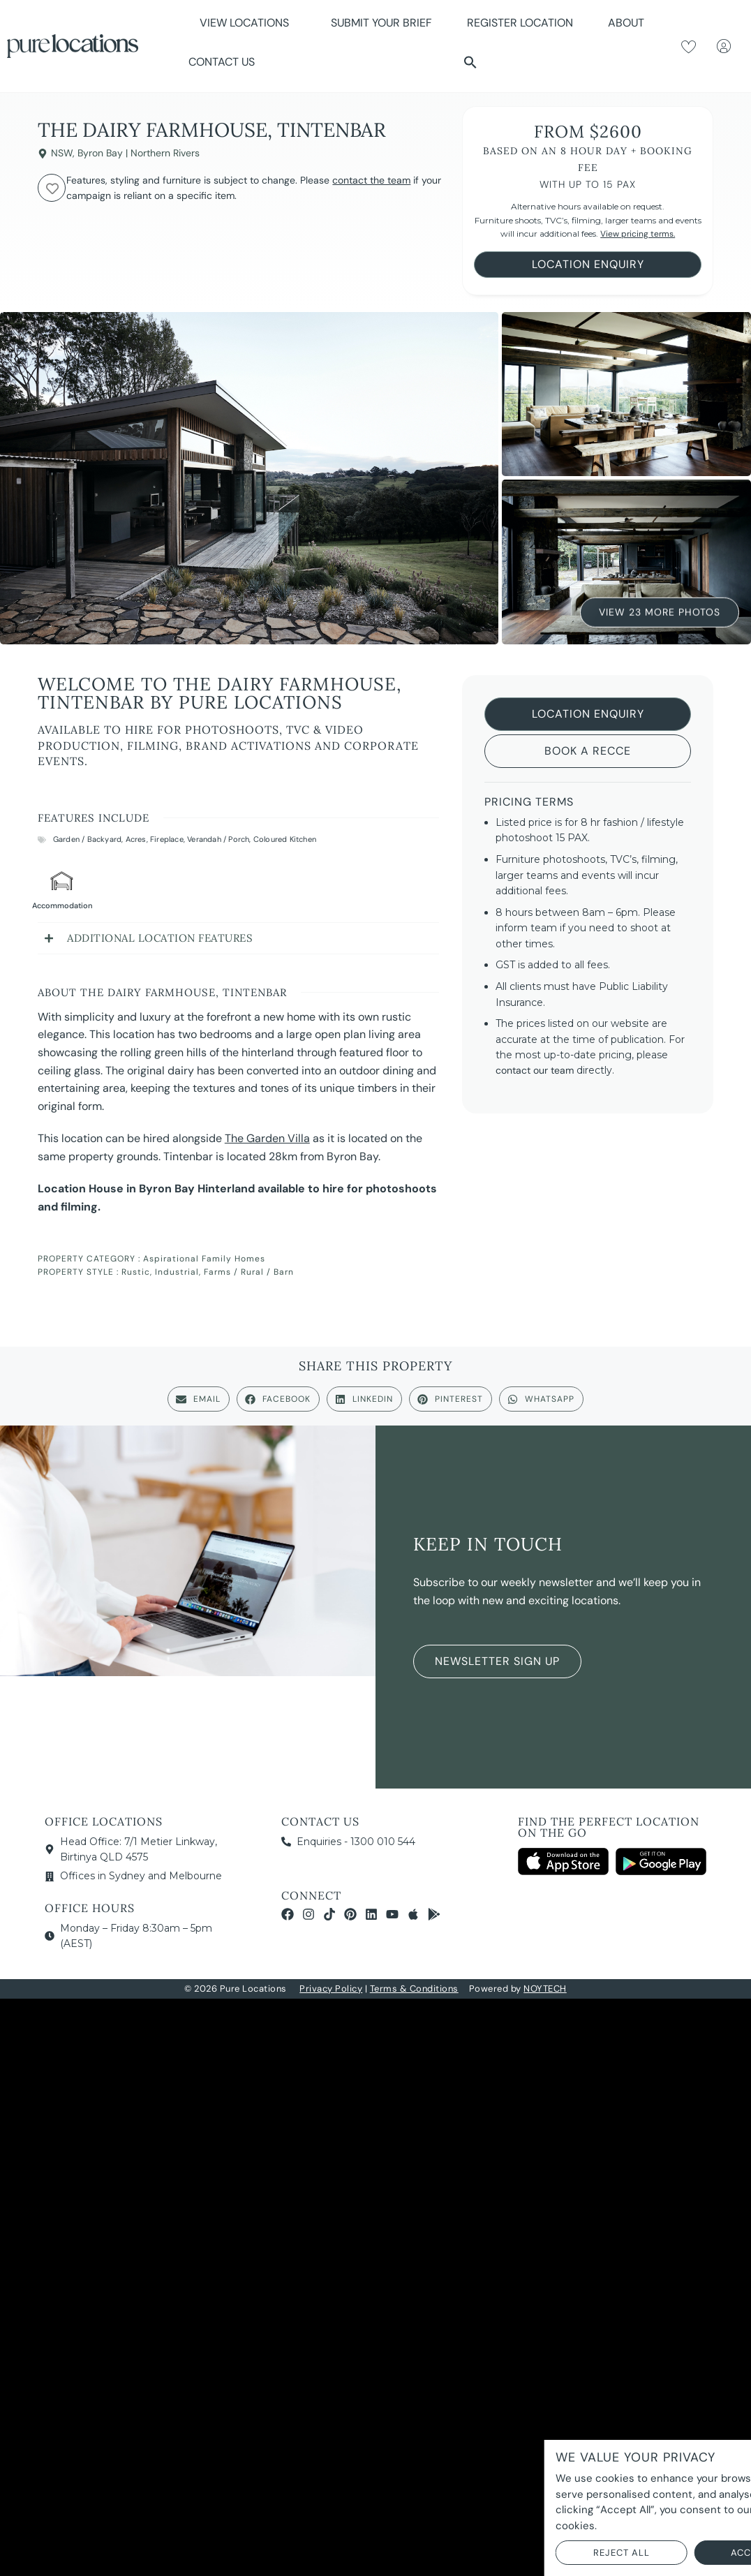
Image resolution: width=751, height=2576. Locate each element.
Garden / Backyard (87, 839)
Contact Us (221, 61)
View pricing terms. (637, 233)
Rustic (135, 1272)
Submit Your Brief (381, 22)
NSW (62, 153)
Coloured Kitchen (284, 839)
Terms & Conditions (414, 1988)
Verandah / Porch (218, 839)
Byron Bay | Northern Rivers (138, 153)
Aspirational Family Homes (204, 1258)
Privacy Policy (330, 1988)
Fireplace (167, 839)
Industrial (177, 1272)
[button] (470, 62)
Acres (136, 839)
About (629, 22)
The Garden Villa (267, 1138)
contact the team (371, 180)
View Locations (248, 22)
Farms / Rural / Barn (249, 1272)
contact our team (535, 1070)
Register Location (520, 22)
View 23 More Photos (659, 612)
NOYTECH (545, 1988)
